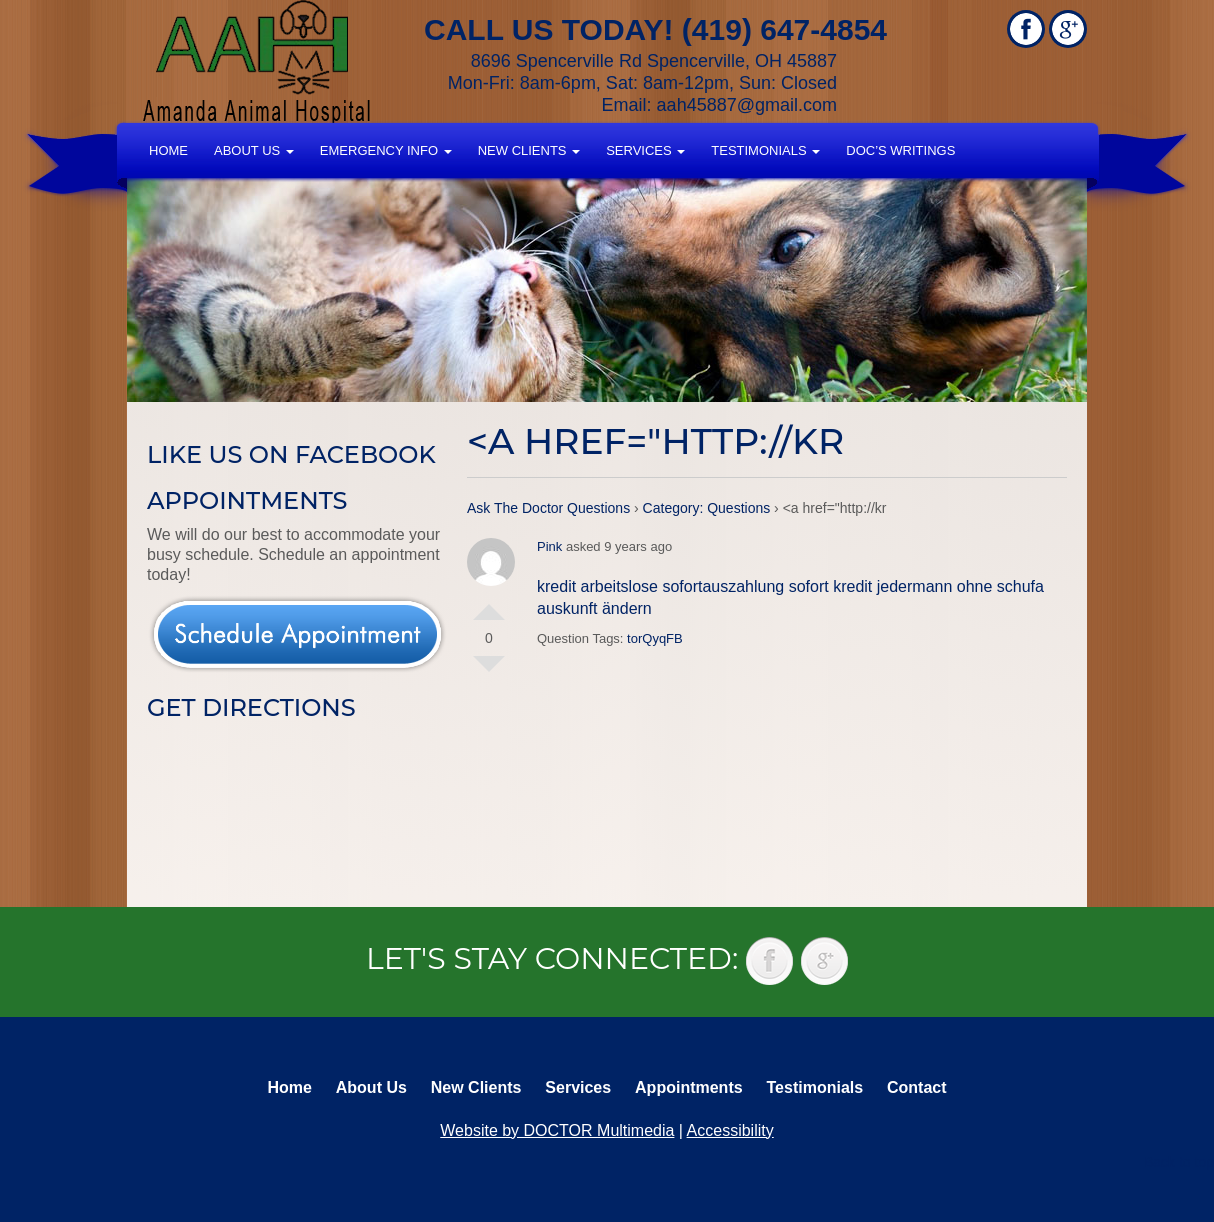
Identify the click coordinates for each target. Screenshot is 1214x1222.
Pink (549, 546)
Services (645, 150)
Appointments (689, 1087)
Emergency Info (386, 150)
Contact (917, 1087)
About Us (254, 150)
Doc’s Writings (900, 150)
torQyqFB (655, 638)
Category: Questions (707, 508)
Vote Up (489, 604)
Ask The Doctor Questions (548, 508)
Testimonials (765, 150)
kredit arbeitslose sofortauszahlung (660, 586)
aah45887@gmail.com (747, 105)
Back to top (1179, 1162)
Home (168, 150)
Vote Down (489, 672)
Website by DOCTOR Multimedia (557, 1130)
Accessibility (730, 1130)
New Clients (529, 150)
